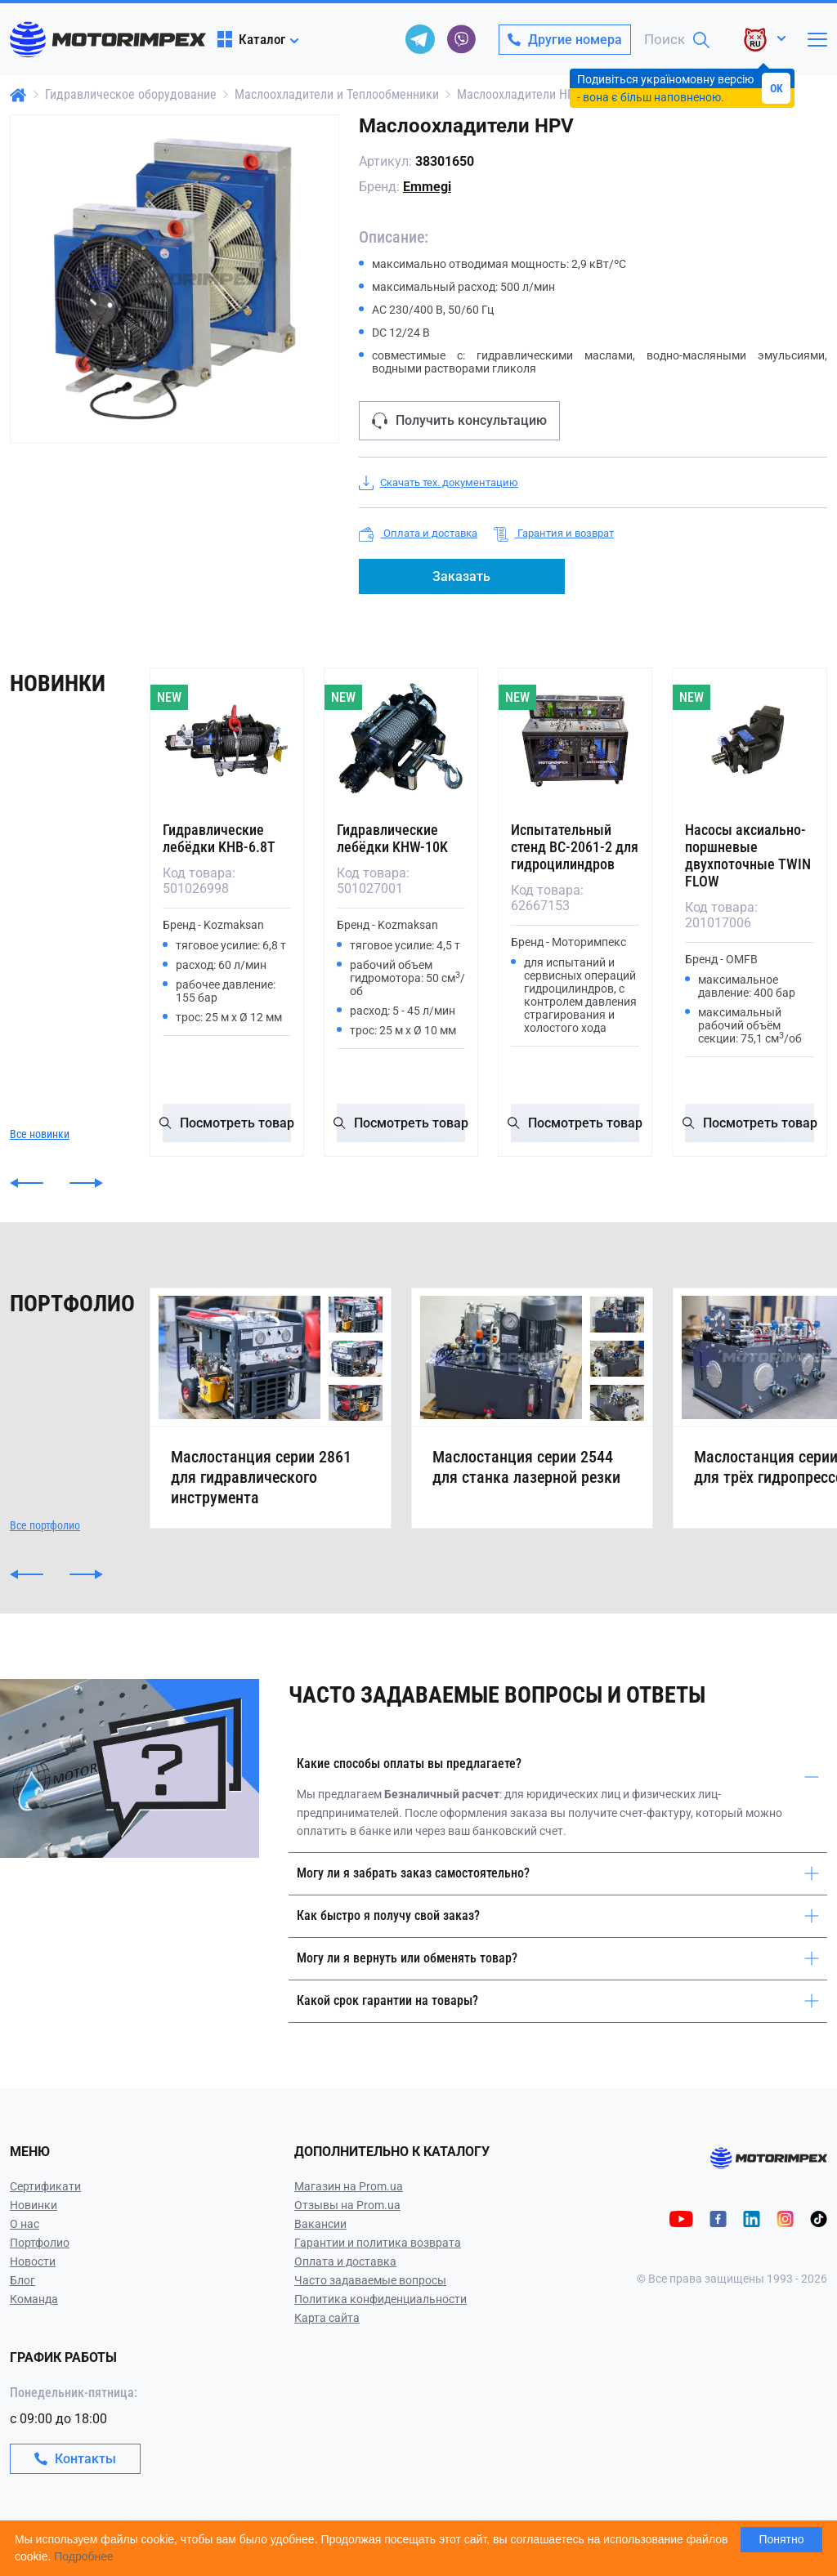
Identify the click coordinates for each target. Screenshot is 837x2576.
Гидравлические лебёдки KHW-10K (392, 838)
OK (776, 88)
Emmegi (427, 186)
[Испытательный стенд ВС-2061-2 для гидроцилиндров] (575, 740)
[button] (26, 1183)
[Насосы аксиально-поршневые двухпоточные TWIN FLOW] (749, 740)
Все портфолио (45, 1566)
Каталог (251, 39)
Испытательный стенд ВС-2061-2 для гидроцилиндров (574, 847)
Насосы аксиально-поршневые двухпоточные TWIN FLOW (748, 855)
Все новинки (39, 1134)
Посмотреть (227, 1123)
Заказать (461, 576)
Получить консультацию (459, 421)
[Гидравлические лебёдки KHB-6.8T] (227, 740)
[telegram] (420, 39)
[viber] (461, 39)
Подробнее (84, 2556)
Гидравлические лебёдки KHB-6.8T (219, 838)
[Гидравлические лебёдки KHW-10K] (401, 740)
